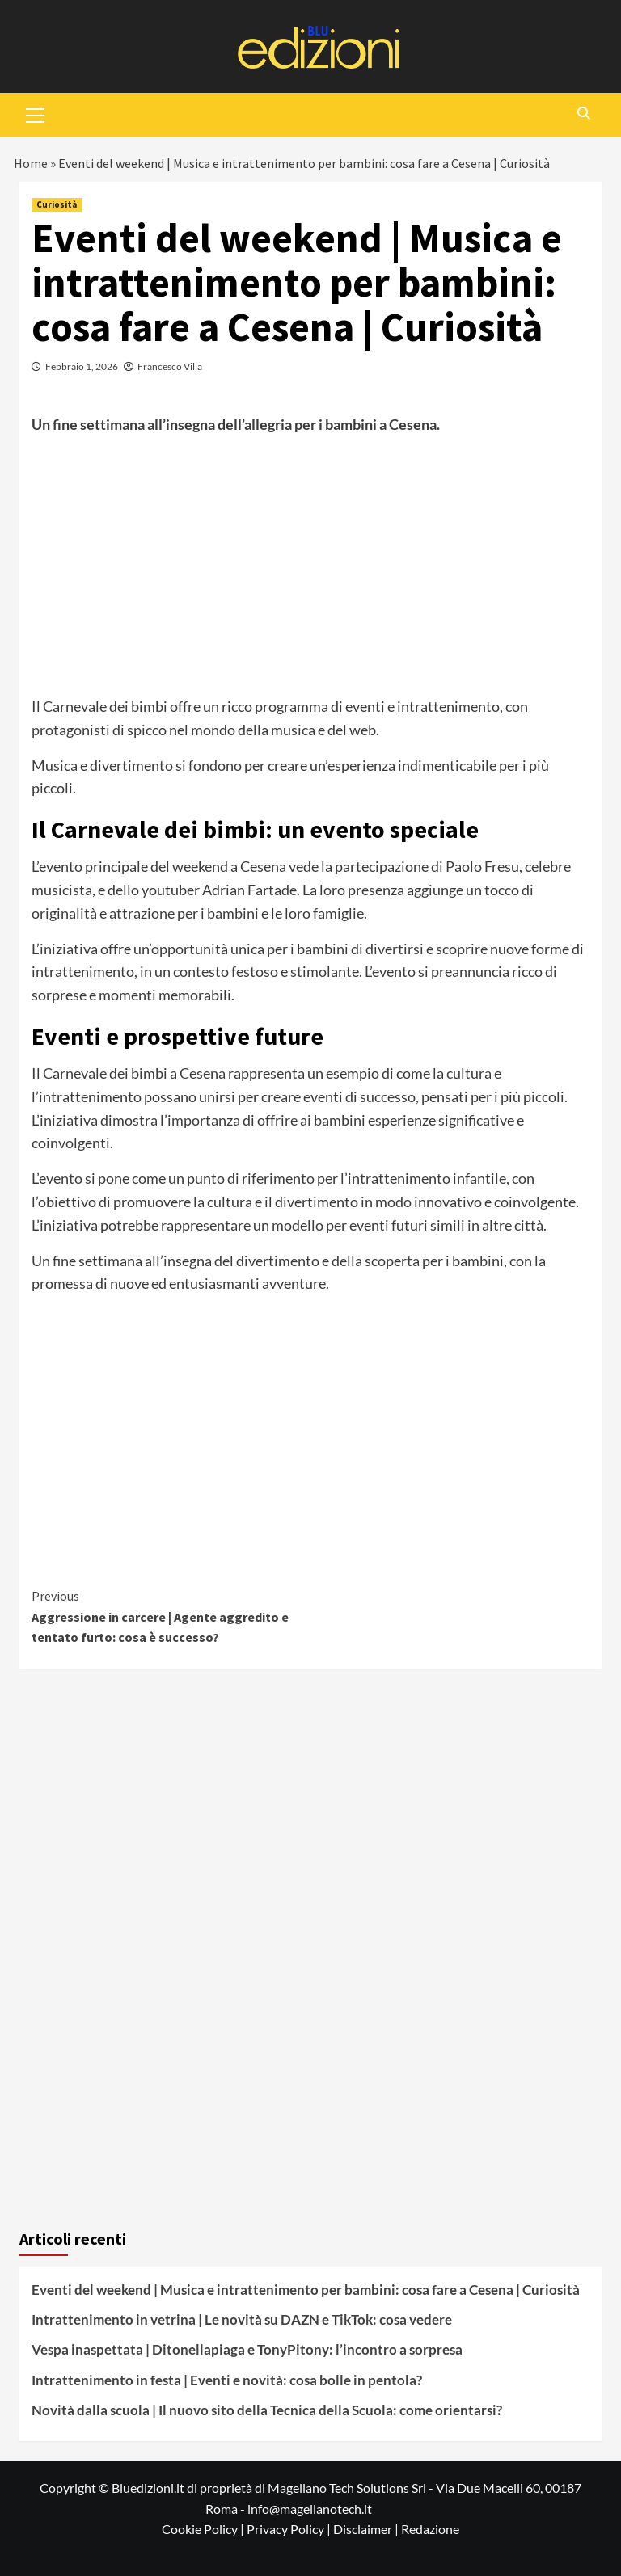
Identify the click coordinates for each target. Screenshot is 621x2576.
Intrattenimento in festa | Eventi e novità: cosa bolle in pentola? (227, 2380)
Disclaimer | (367, 2528)
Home (31, 163)
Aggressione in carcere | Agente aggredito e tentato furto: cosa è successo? (171, 1615)
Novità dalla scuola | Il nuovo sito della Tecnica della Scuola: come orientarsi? (267, 2409)
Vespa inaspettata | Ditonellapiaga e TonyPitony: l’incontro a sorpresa (247, 2349)
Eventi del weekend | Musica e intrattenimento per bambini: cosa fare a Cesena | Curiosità (306, 2289)
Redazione (430, 2528)
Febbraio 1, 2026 (81, 366)
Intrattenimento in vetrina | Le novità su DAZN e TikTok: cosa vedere (242, 2319)
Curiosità (56, 204)
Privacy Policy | (290, 2528)
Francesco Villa (169, 366)
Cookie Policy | (204, 2528)
